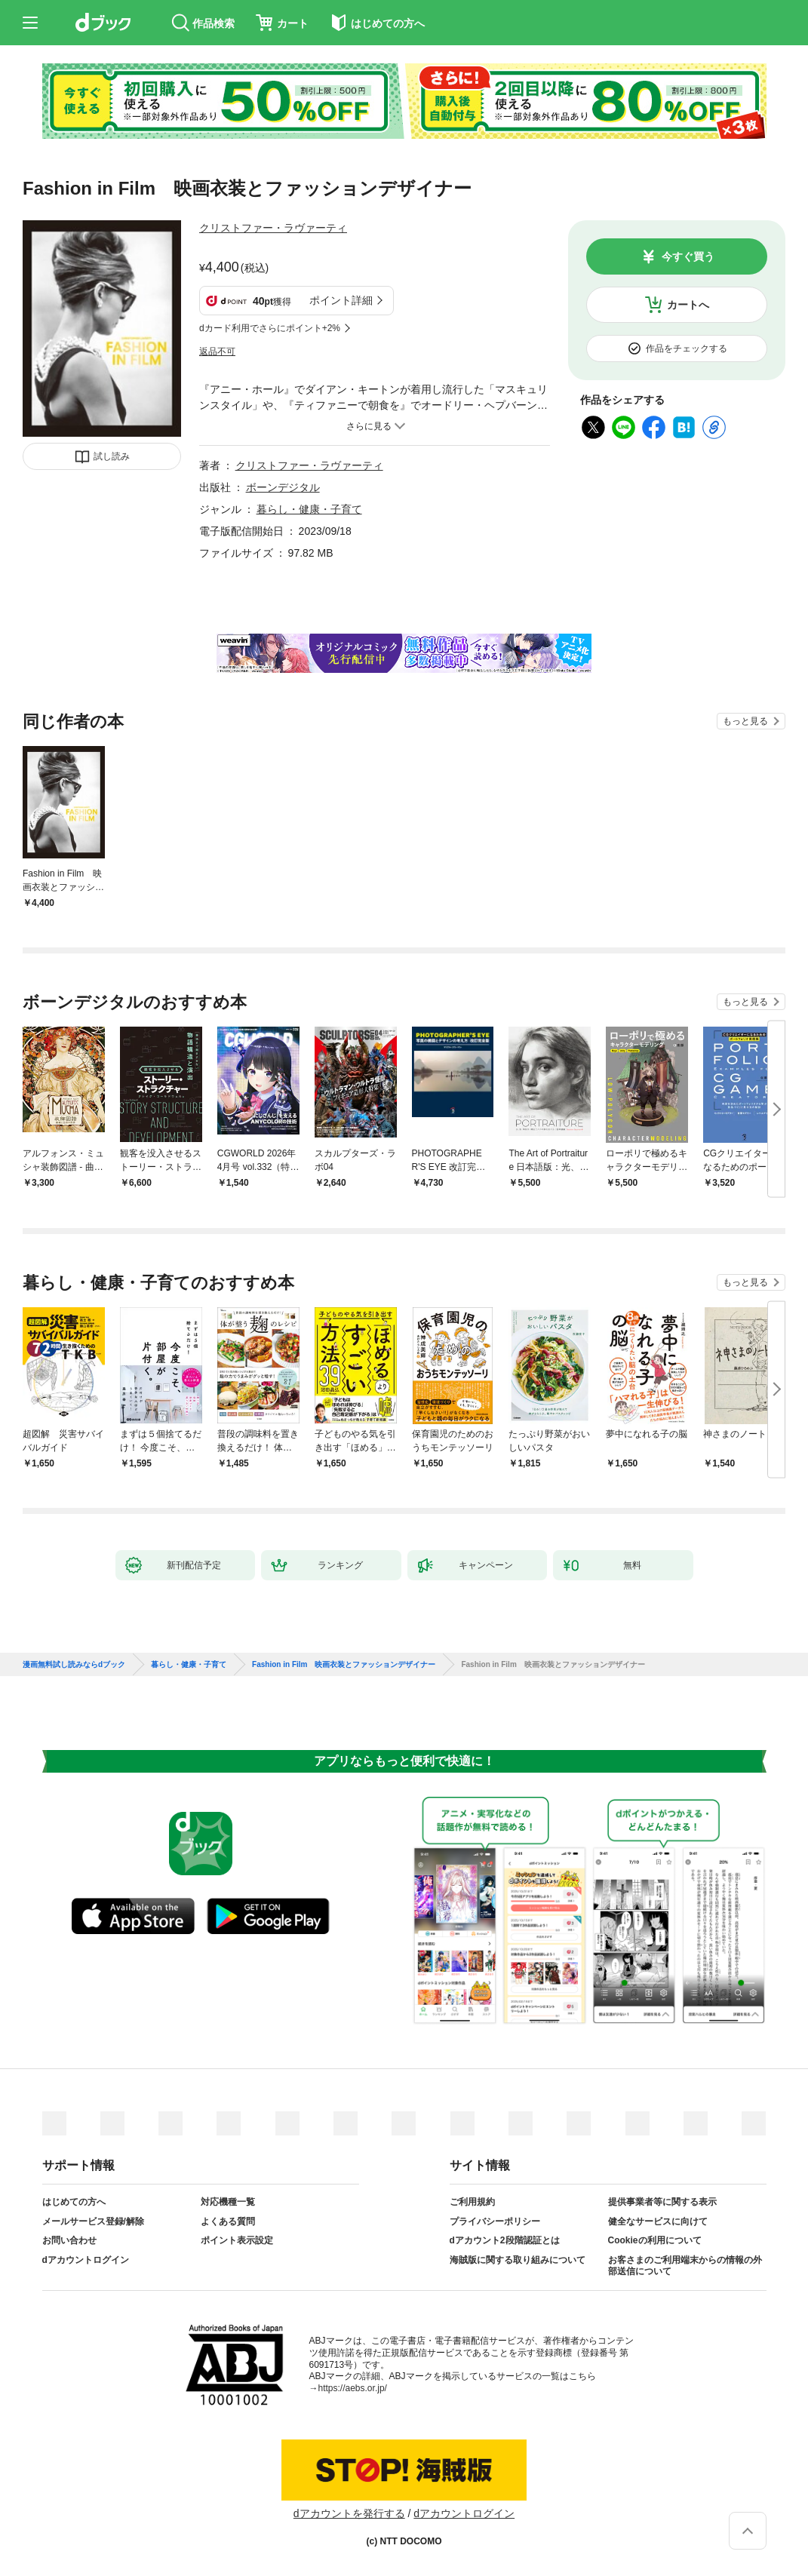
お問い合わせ (69, 2240)
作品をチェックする (686, 348)
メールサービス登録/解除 (93, 2221)
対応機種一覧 (228, 2202)
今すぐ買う (688, 256)
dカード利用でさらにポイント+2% (269, 328)
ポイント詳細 (341, 300)
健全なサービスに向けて (658, 2221)
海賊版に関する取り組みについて (517, 2260)
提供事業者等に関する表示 (662, 2202)
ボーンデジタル (283, 487)
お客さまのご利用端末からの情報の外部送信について (685, 2266)
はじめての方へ (74, 2202)
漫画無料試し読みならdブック (74, 1665)
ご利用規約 (472, 2202)
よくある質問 (228, 2221)
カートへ (688, 305)
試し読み (112, 456)
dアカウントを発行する (349, 2513)
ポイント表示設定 (237, 2240)
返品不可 (217, 351)
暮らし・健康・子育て (309, 509)
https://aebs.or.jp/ (352, 2388)
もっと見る (745, 721)
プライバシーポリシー (495, 2221)
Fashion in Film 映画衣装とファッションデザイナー (343, 1665)
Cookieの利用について (655, 2240)
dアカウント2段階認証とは (505, 2240)
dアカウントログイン (85, 2260)
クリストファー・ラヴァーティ (273, 228)
